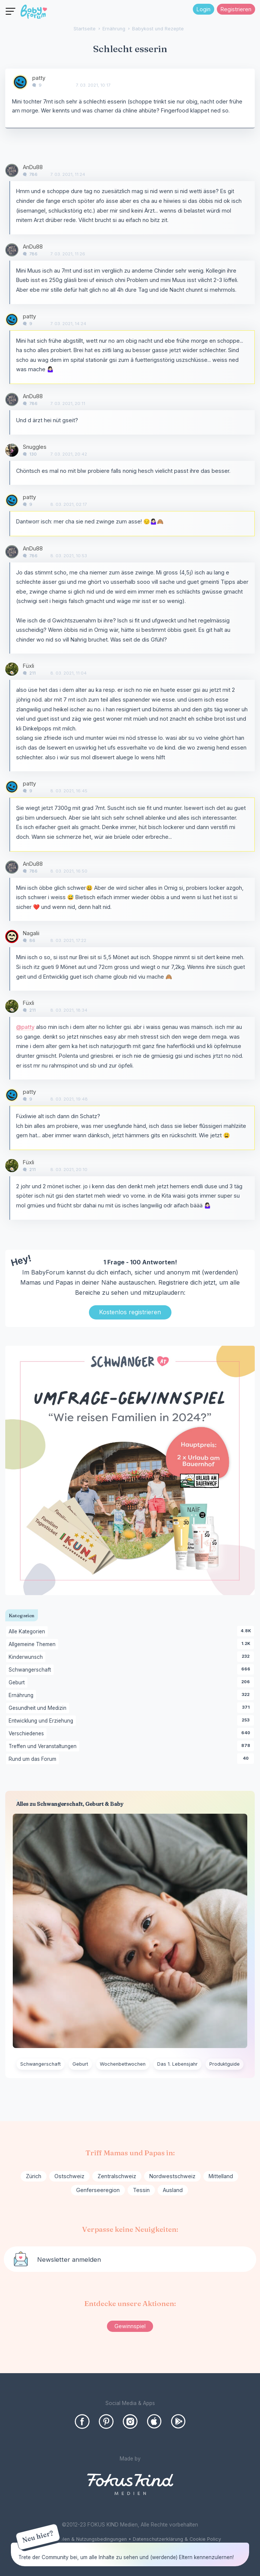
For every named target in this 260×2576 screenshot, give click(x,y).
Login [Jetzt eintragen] (203, 9)
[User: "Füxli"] (11, 669)
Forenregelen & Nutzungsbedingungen (83, 2539)
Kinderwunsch (27, 1657)
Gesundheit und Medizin (39, 1708)
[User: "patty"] (20, 82)
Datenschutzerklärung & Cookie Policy (177, 2539)
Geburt (18, 1683)
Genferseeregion (98, 2190)
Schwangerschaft (31, 1670)
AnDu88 (33, 167)
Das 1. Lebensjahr (177, 2064)
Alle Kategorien (28, 1632)
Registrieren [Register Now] (236, 9)
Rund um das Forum (34, 1759)
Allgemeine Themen (33, 1644)
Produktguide (224, 2064)
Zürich (33, 2176)
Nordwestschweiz (172, 2176)
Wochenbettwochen (123, 2064)
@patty (25, 1027)
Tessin (141, 2190)
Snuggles (35, 447)
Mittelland (221, 2176)
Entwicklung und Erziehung (42, 1721)
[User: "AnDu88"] (11, 170)
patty (38, 78)
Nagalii (31, 933)
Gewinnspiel (130, 2326)
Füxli (28, 666)
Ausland (173, 2190)
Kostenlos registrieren (130, 1312)
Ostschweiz (69, 2176)
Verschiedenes (28, 1734)
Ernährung (22, 1695)
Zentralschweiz (117, 2176)
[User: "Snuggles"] (11, 450)
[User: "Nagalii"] (11, 936)
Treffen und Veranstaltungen (44, 1746)
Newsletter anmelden (69, 2259)
